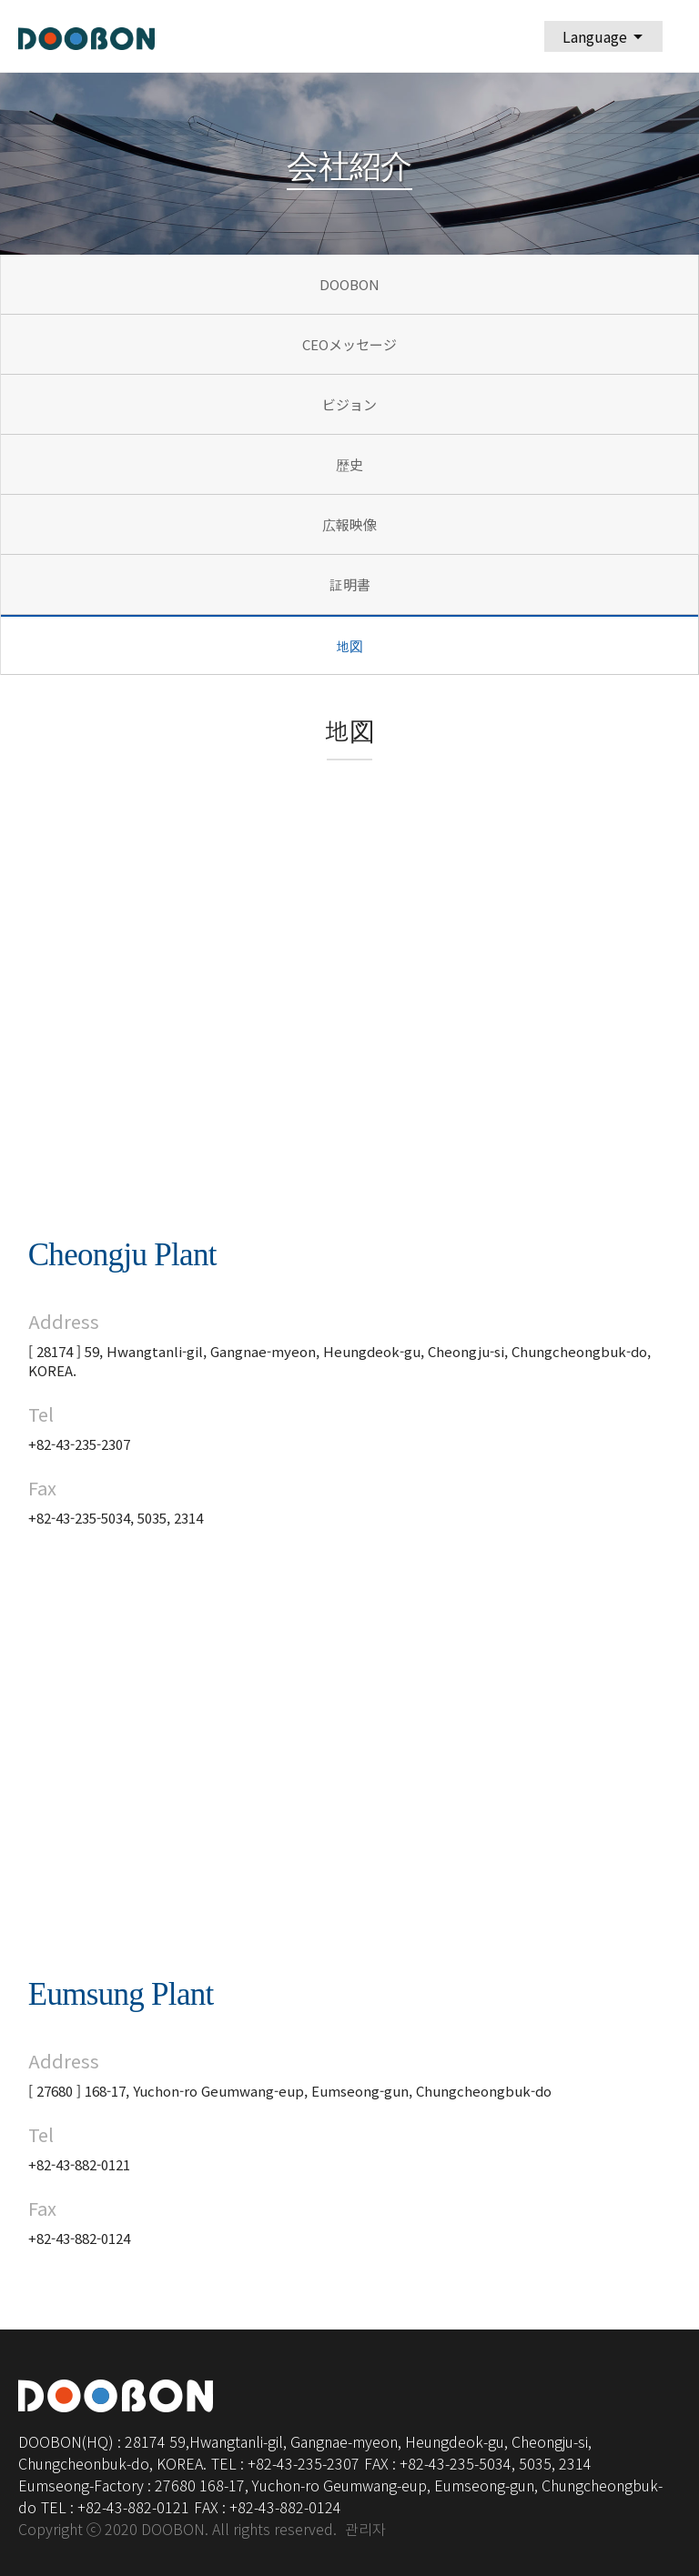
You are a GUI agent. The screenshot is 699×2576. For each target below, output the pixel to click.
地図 (349, 646)
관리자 (365, 2530)
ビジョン (349, 404)
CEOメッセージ (349, 344)
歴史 (349, 464)
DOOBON (349, 284)
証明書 (349, 584)
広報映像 (349, 524)
